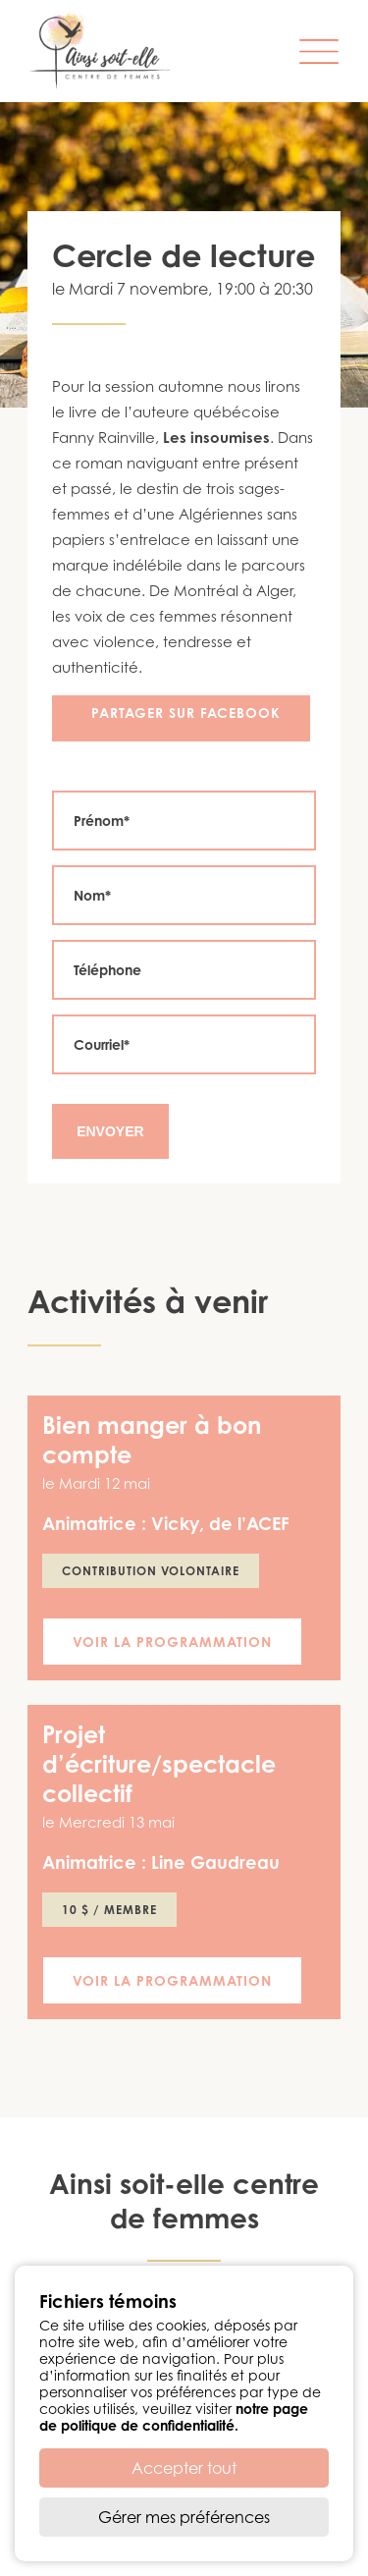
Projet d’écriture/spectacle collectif (159, 1764)
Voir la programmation (172, 1641)
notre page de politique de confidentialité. (173, 2417)
